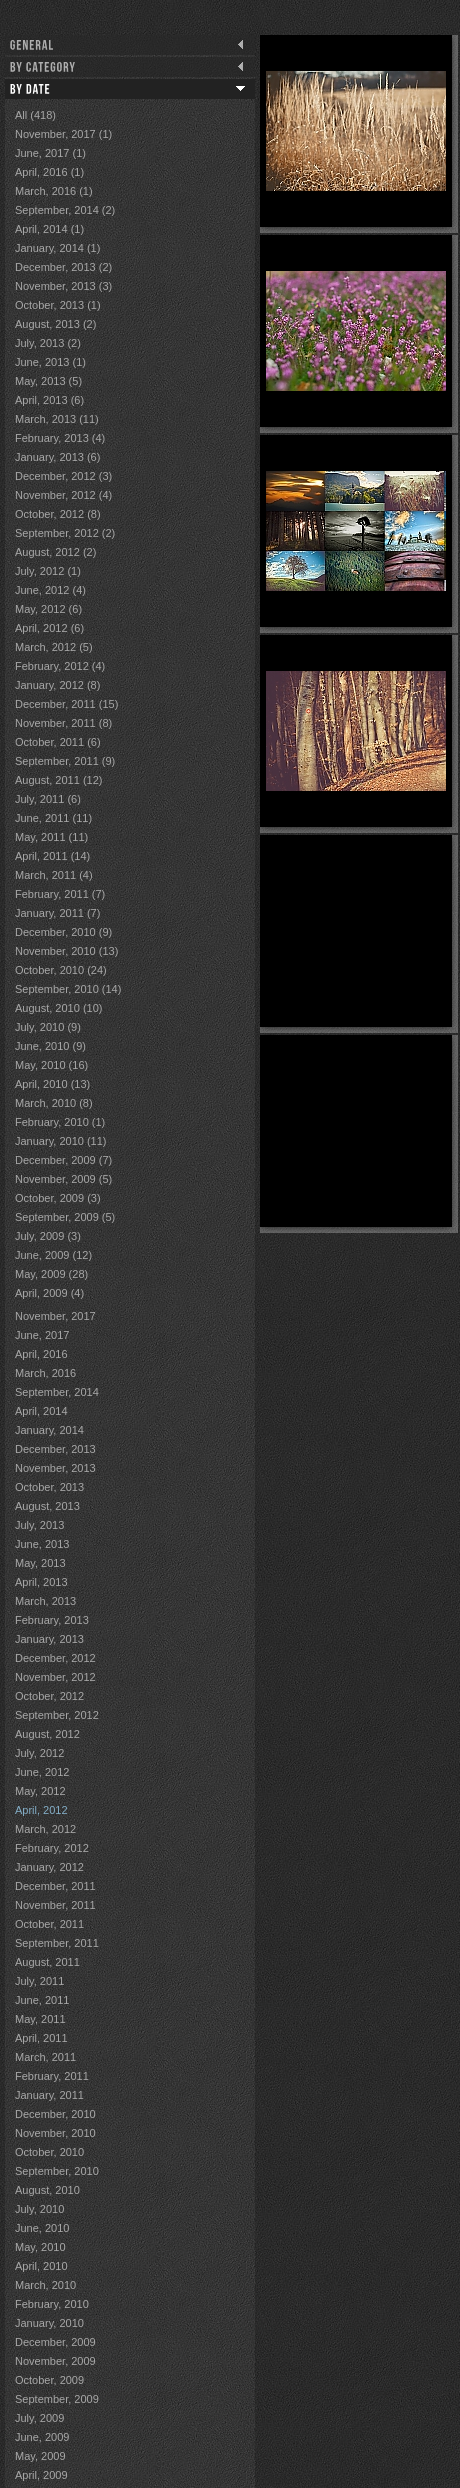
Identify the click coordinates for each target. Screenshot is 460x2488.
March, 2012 (45, 1829)
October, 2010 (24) (61, 970)
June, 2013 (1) (50, 362)
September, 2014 (57, 1392)
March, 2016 (45, 1373)
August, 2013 (47, 1506)
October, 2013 (49, 1487)
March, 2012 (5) (54, 647)
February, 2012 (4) (60, 666)
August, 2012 (47, 1734)
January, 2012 (49, 1867)
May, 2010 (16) (51, 1065)
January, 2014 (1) (57, 248)
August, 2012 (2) (55, 552)
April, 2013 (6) (49, 400)
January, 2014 (49, 1430)
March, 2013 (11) (57, 419)
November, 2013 (55, 1468)
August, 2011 (47, 1962)
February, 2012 (52, 1848)
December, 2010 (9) (63, 932)
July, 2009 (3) (48, 1236)
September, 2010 (57, 2171)
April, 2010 (41, 2266)
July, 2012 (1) (48, 571)
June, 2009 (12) (53, 1255)
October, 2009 (49, 2380)
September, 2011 (57, 1943)
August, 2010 (47, 2190)
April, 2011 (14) (52, 856)
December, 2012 (55, 1658)
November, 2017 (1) (63, 134)
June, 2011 (42, 2000)
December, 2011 (55, 1886)
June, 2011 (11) (53, 818)
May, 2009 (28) (51, 1274)
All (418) (35, 115)
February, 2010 (52, 2304)
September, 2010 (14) (68, 989)
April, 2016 (41, 1354)
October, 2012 (49, 1696)
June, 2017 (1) (50, 153)
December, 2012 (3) (63, 476)
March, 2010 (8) (54, 1103)
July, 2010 (39, 2209)
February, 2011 (52, 2076)
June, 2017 (42, 1335)
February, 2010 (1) (60, 1122)
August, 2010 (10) (58, 1008)
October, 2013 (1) (58, 305)
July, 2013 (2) (48, 343)
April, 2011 (41, 2038)
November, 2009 (55, 2361)
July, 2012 (39, 1753)
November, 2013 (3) (63, 286)
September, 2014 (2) (65, 210)
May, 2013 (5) (48, 381)
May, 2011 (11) (51, 837)
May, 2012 (40, 1791)
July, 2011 (39, 1981)
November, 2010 (55, 2133)
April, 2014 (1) (49, 229)
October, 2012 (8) (58, 514)
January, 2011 (49, 2095)
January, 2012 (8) (57, 685)
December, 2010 (55, 2114)
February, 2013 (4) (60, 438)
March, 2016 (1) (54, 191)
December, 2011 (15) (66, 704)
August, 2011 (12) (58, 780)
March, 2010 (45, 2285)
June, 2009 (42, 2437)
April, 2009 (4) (49, 1293)
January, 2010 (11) (61, 1141)
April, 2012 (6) (49, 628)
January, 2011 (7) (57, 913)
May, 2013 (40, 1563)
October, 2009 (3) (58, 1198)
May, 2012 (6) (48, 609)
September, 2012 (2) (65, 533)
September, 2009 (57, 2399)
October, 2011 (49, 1924)
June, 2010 (42, 2228)
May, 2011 (40, 2019)
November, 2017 (55, 1316)
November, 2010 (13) (66, 951)
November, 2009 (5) (63, 1179)
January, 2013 (49, 1639)
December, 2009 (55, 2342)
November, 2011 (55, 1905)
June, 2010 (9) (50, 1046)
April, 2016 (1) (49, 172)
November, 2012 (55, 1677)
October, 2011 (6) (58, 742)
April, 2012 (41, 1810)
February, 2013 (52, 1620)
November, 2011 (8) (63, 723)
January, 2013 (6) (57, 457)
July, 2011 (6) (48, 799)
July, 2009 (39, 2418)
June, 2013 (42, 1544)
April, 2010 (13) (52, 1084)
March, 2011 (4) (54, 875)
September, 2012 (57, 1715)
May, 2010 (40, 2247)
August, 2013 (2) (55, 324)
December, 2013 (55, 1449)
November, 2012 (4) (63, 495)
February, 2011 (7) (60, 894)
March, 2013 (45, 1601)
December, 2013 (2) (63, 267)
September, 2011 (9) (65, 761)
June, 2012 (42, 1772)
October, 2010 (49, 2152)
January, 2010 (49, 2323)
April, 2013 (41, 1582)
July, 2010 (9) (48, 1027)
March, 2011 (45, 2057)
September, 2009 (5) (65, 1217)
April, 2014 (41, 1411)
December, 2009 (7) (63, 1160)
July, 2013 (39, 1525)
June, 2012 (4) (50, 590)
